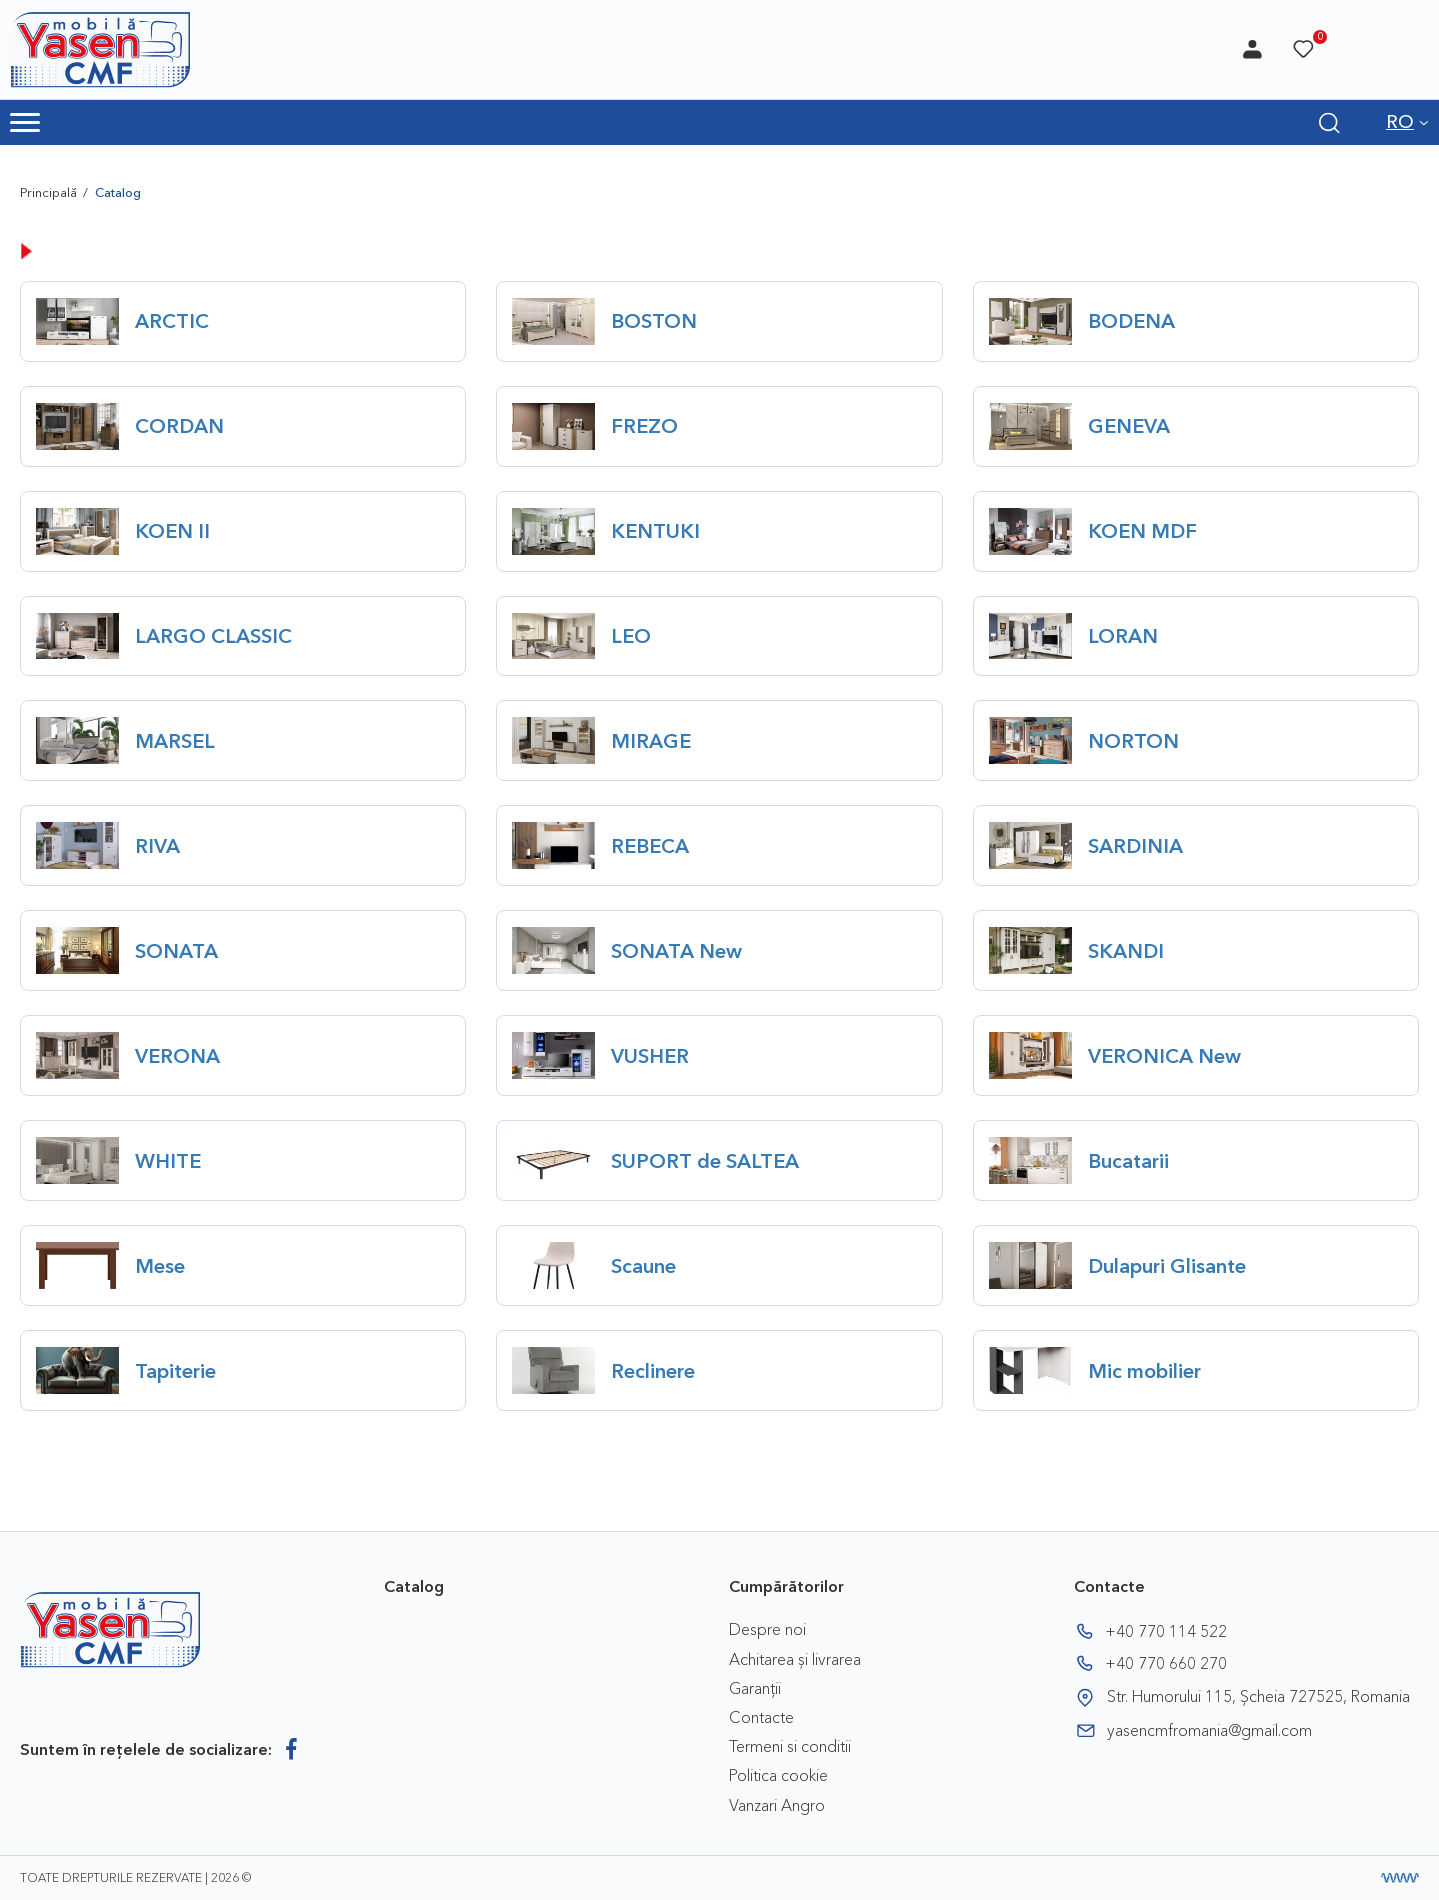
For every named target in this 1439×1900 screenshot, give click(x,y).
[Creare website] (1400, 1878)
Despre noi (767, 1629)
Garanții (755, 1688)
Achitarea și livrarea (795, 1659)
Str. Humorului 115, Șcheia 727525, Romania (1258, 1696)
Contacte (761, 1717)
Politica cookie (778, 1775)
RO (1400, 122)
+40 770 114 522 (1166, 1631)
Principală (48, 192)
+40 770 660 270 (1166, 1663)
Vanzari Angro (777, 1805)
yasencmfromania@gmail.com (1209, 1730)
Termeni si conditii (790, 1746)
